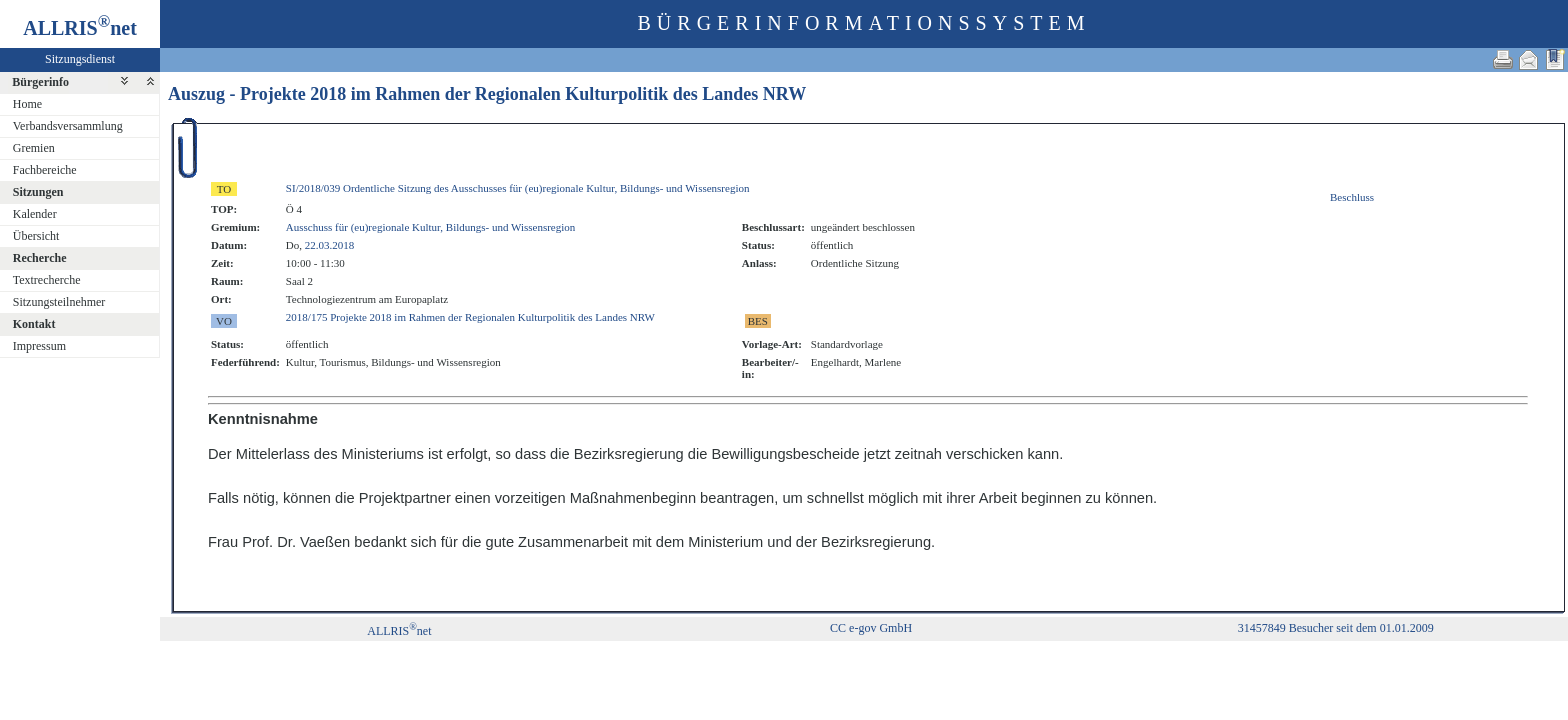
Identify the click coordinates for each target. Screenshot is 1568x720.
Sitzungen (38, 192)
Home (27, 104)
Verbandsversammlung (68, 126)
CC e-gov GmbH (871, 628)
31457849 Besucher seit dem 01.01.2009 (1336, 628)
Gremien (34, 148)
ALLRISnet (399, 631)
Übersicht (36, 236)
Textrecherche (47, 280)
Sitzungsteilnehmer (59, 302)
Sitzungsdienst (80, 59)
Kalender (35, 214)
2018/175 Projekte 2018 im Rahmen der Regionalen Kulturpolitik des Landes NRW (470, 317)
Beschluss (1352, 197)
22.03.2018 (330, 245)
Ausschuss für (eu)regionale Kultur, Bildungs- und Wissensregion (430, 227)
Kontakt (34, 324)
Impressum (39, 346)
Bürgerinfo (40, 82)
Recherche (40, 258)
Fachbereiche (45, 170)
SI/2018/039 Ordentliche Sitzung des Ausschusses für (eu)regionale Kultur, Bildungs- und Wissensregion (518, 188)
